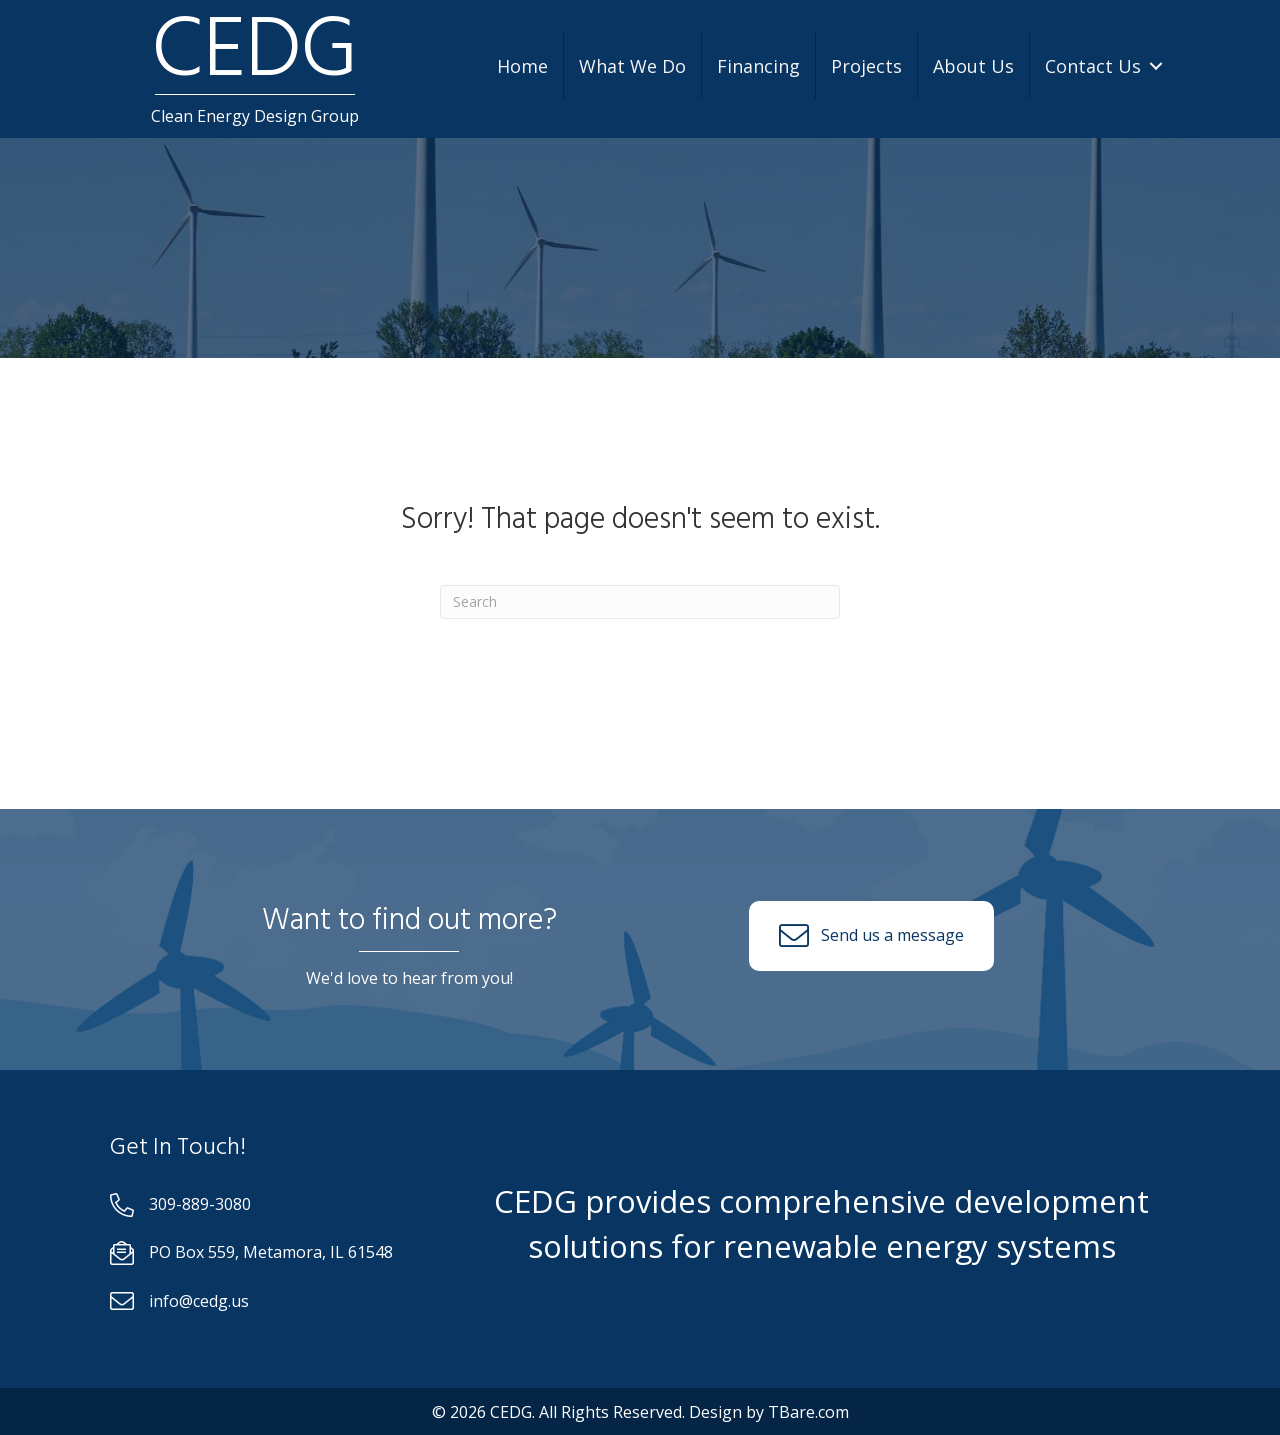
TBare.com (808, 1412)
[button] (871, 936)
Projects (866, 66)
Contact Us (1093, 66)
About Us (973, 66)
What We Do (632, 66)
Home (522, 66)
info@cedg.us (199, 1301)
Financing (758, 66)
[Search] (640, 602)
